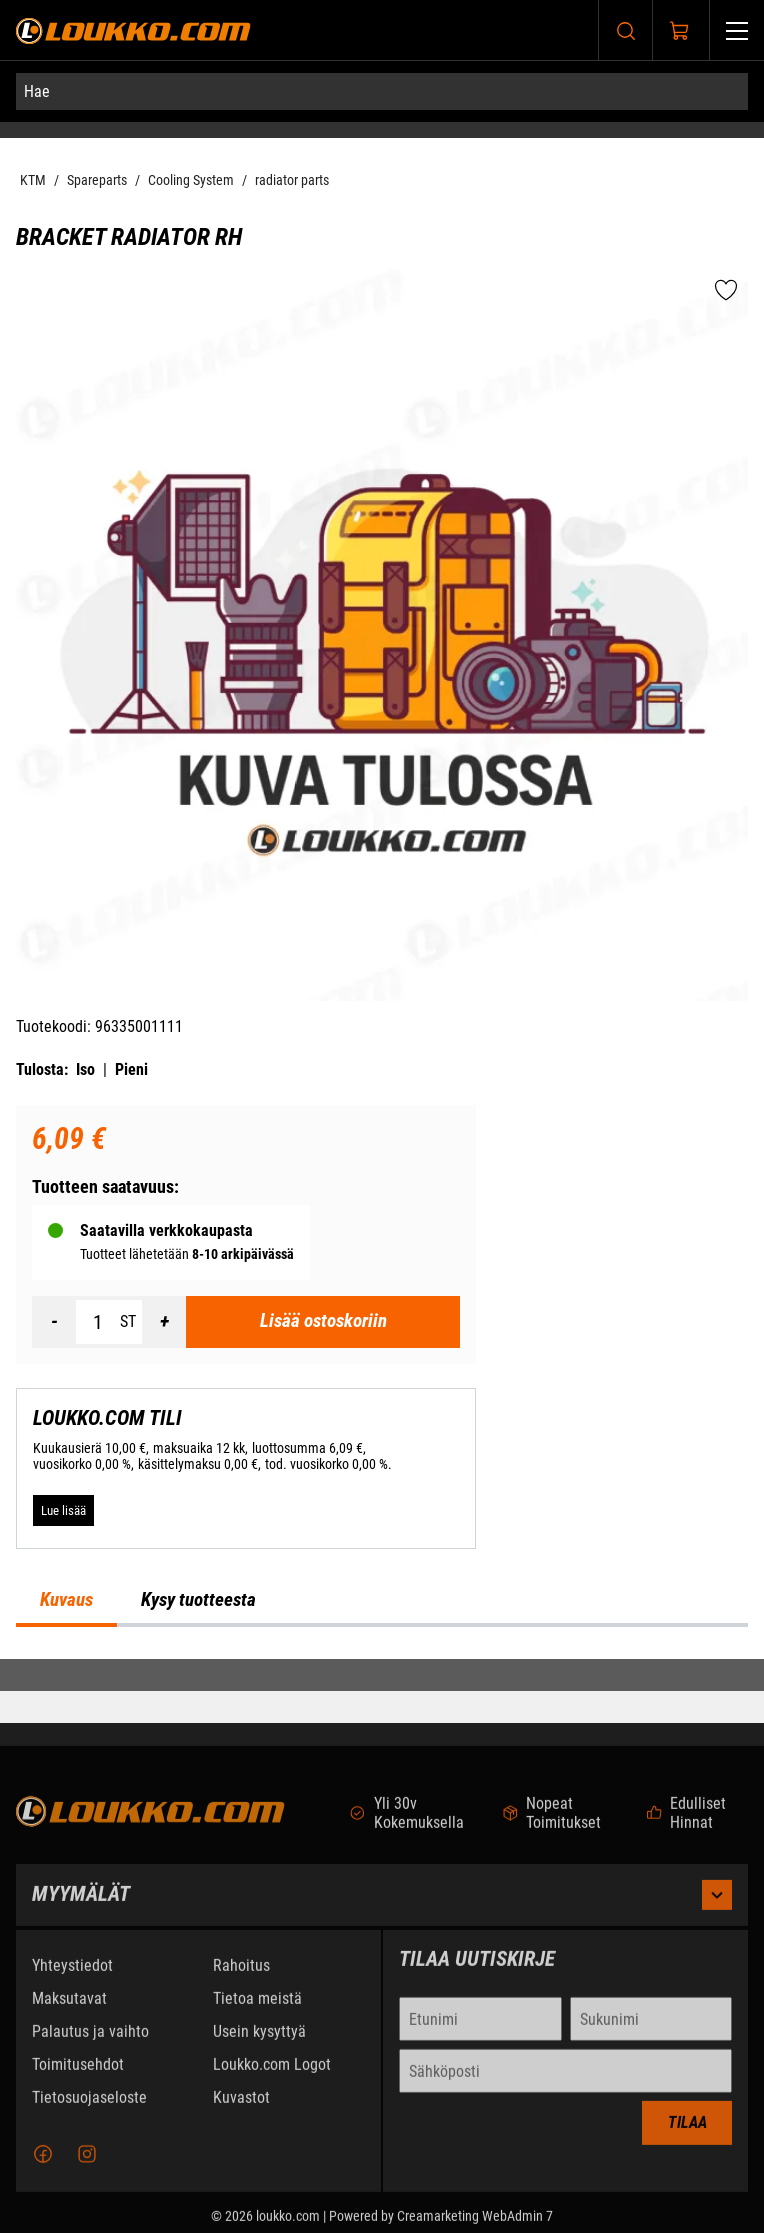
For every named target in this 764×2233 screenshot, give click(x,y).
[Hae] (382, 91)
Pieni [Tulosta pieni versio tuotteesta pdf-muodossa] (131, 1069)
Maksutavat (69, 2007)
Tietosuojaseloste (89, 2106)
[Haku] (626, 30)
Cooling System (191, 180)
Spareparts (97, 180)
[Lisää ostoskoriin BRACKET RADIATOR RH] (323, 1322)
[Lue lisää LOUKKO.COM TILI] (63, 1510)
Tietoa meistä (257, 2007)
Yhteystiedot (72, 1974)
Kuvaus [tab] (66, 1600)
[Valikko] (737, 30)
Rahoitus (241, 1974)
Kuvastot (241, 2106)
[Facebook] (43, 2163)
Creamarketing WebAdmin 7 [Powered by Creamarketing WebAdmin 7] (475, 2225)
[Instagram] (87, 2163)
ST (128, 1321)
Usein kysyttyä (259, 2040)
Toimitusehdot (78, 2073)
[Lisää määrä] (164, 1322)
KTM (33, 180)
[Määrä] (98, 1322)
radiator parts (292, 180)
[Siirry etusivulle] (133, 30)
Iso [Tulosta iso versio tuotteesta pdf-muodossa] (85, 1069)
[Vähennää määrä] (54, 1322)
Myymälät (382, 1904)
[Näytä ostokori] (680, 31)
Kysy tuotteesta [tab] (198, 1600)
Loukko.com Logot (272, 2073)
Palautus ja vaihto (90, 2040)
